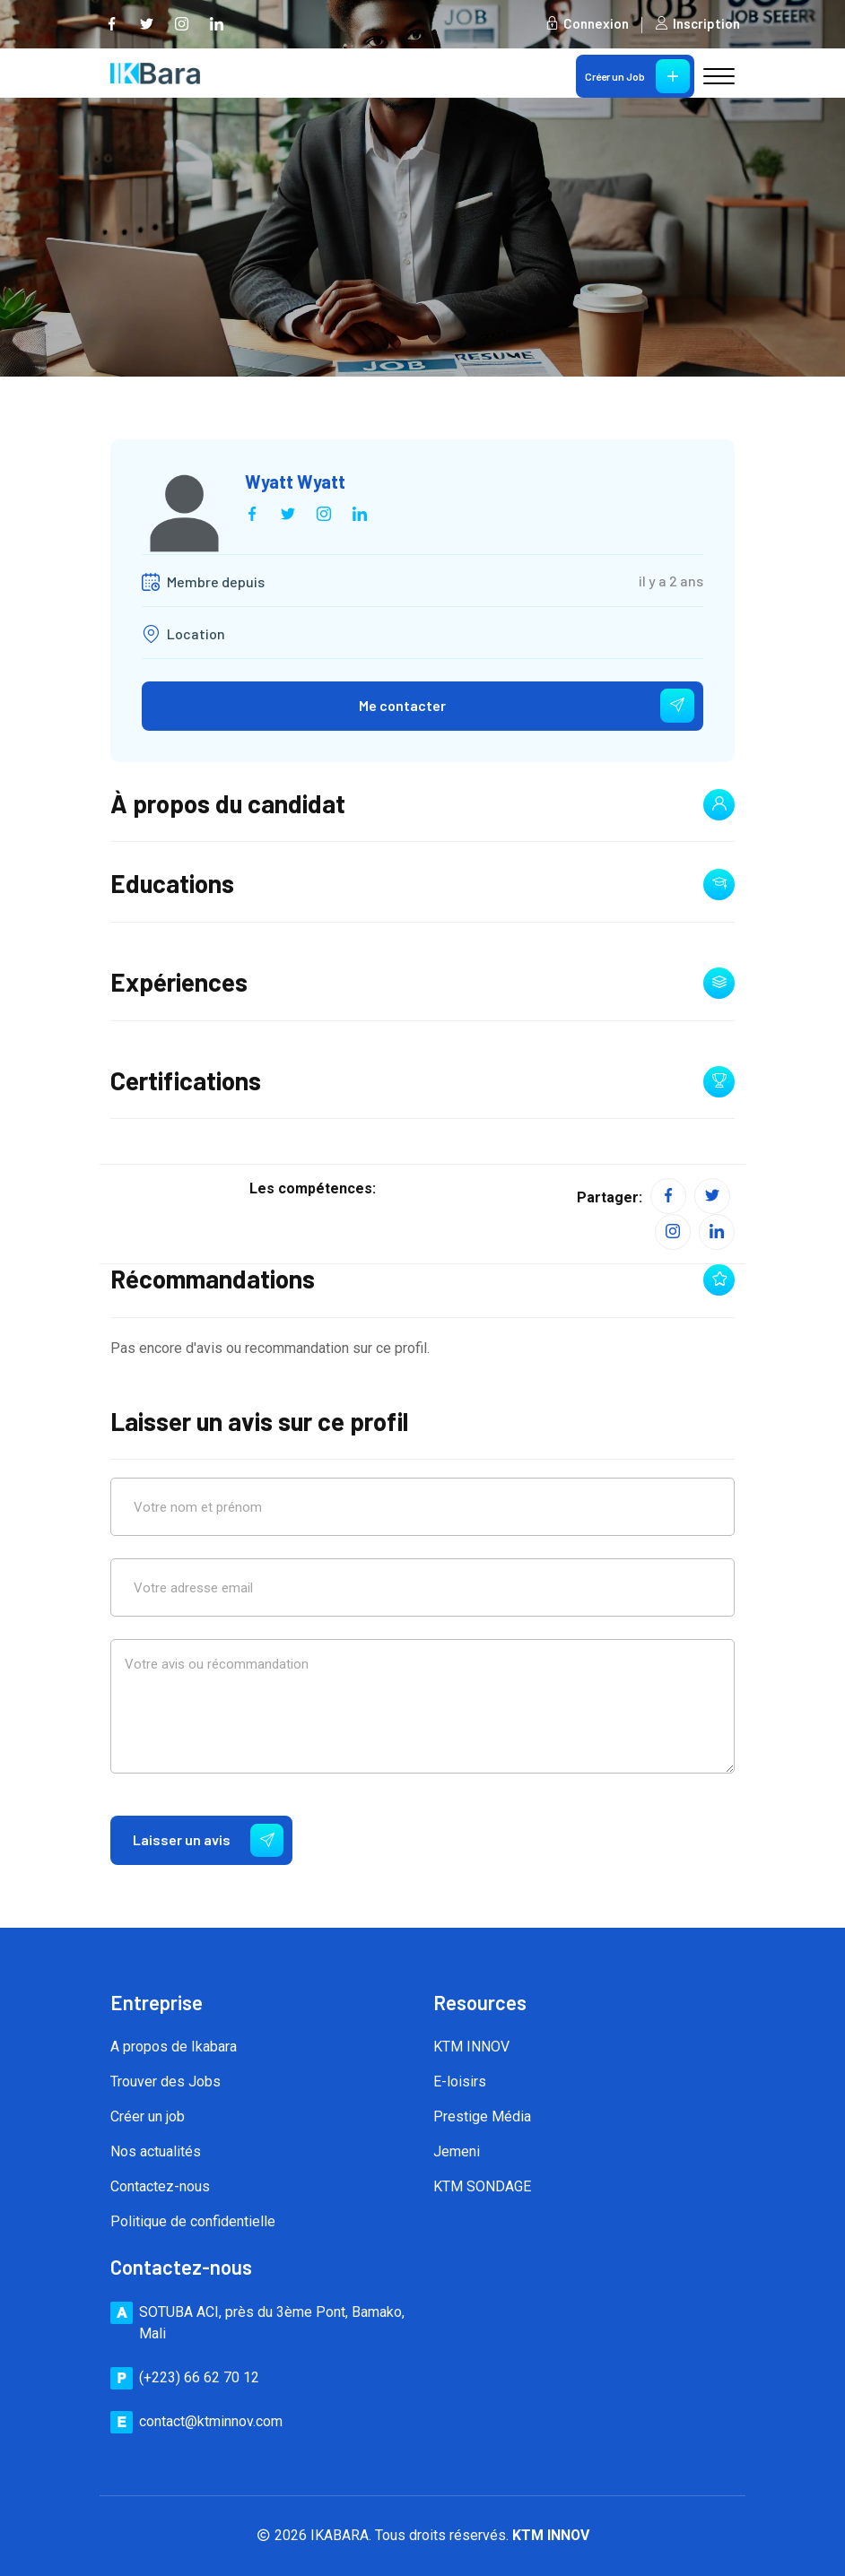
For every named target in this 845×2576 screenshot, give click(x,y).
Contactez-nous (160, 2187)
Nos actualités (155, 2152)
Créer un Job (637, 76)
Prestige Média (482, 2117)
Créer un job (147, 2117)
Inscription (697, 23)
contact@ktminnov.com (211, 2421)
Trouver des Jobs (165, 2082)
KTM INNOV (471, 2047)
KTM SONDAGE (482, 2187)
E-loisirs (459, 2082)
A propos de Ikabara (173, 2047)
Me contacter (526, 707)
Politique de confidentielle (192, 2222)
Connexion (587, 23)
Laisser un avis (208, 1841)
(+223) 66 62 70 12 (199, 2377)
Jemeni (456, 2152)
